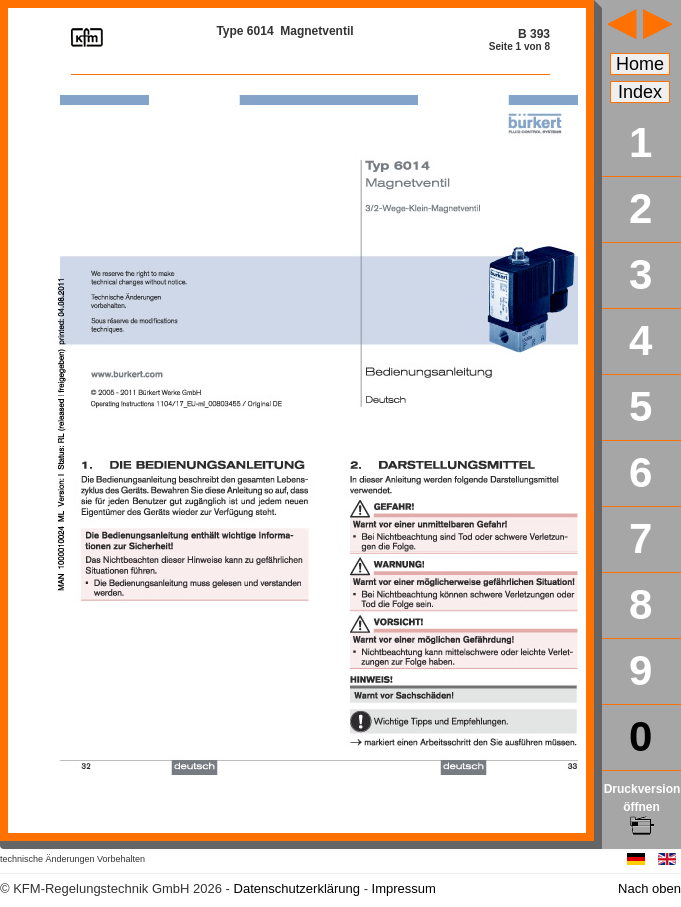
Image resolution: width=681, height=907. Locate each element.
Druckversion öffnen (642, 807)
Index (640, 92)
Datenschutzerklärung (297, 888)
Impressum (404, 888)
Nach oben (649, 888)
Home (640, 64)
